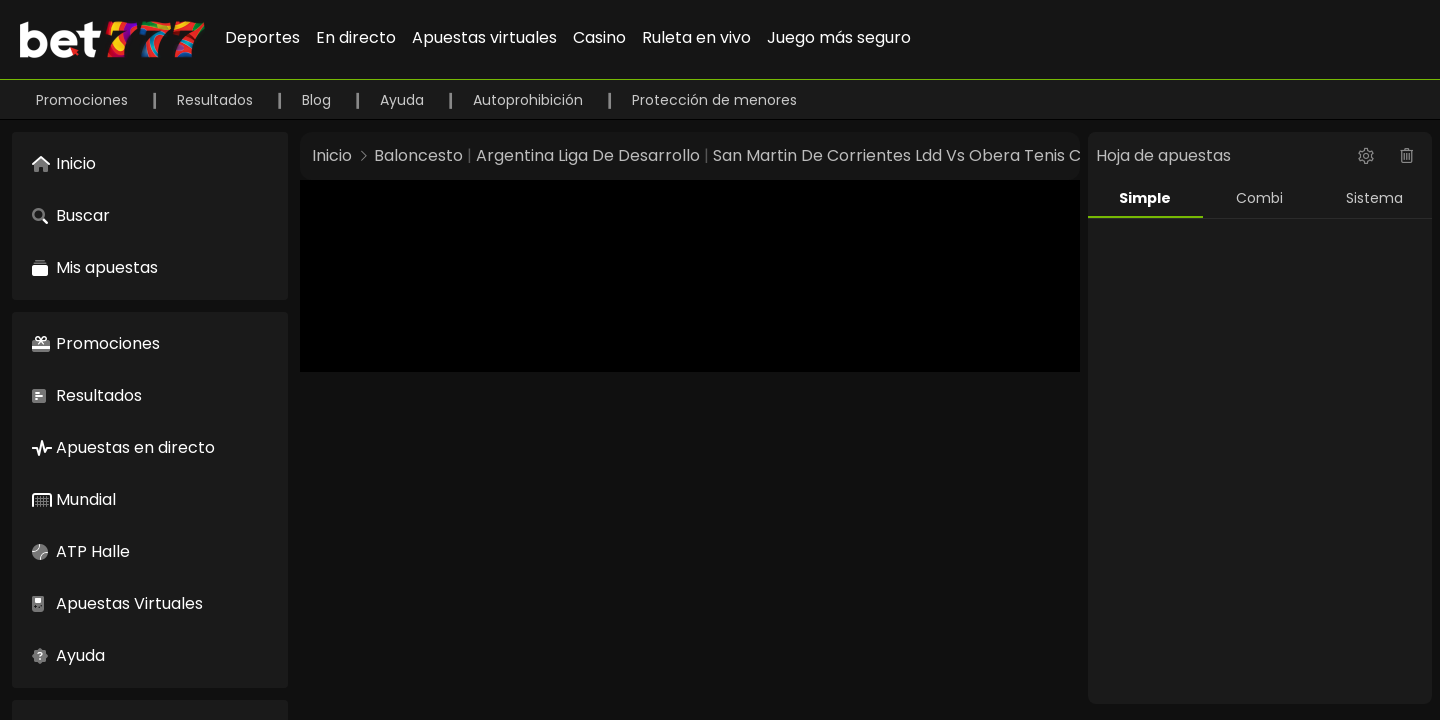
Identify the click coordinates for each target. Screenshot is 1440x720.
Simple (1145, 198)
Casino (599, 37)
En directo (356, 37)
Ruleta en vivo (696, 37)
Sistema (1374, 198)
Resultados (217, 100)
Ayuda (404, 100)
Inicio (332, 155)
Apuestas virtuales (484, 37)
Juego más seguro (839, 37)
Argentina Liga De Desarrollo (588, 155)
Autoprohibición (530, 100)
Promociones (84, 100)
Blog (318, 100)
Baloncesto (418, 155)
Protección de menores (714, 100)
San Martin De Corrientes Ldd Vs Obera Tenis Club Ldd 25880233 (964, 155)
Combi (1259, 198)
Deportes (262, 37)
